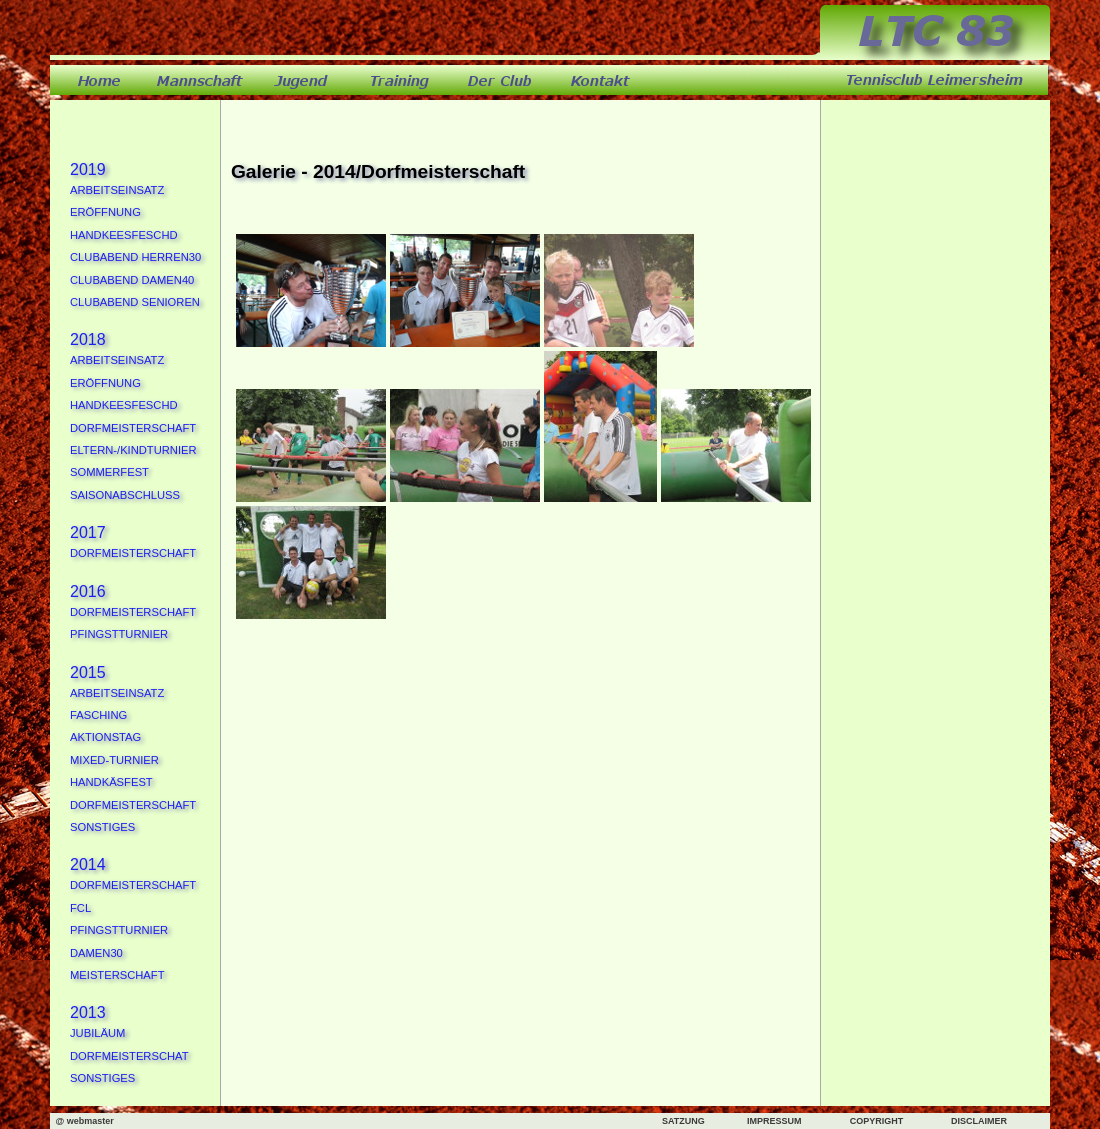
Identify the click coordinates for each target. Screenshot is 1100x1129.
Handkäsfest (111, 782)
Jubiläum (97, 1033)
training (400, 80)
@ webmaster (84, 1121)
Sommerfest (109, 472)
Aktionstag (105, 737)
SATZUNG (683, 1121)
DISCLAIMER (979, 1121)
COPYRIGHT (877, 1121)
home (100, 80)
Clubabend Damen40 (132, 280)
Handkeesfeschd (124, 235)
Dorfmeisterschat (129, 1056)
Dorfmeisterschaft (133, 428)
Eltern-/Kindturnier (133, 450)
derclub (500, 80)
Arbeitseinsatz (117, 190)
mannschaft (200, 80)
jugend (300, 80)
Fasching (98, 715)
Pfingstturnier (119, 634)
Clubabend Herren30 (135, 257)
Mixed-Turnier (114, 760)
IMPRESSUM (774, 1121)
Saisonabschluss (125, 495)
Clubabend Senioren (135, 302)
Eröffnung (105, 212)
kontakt (600, 80)
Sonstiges (102, 827)
